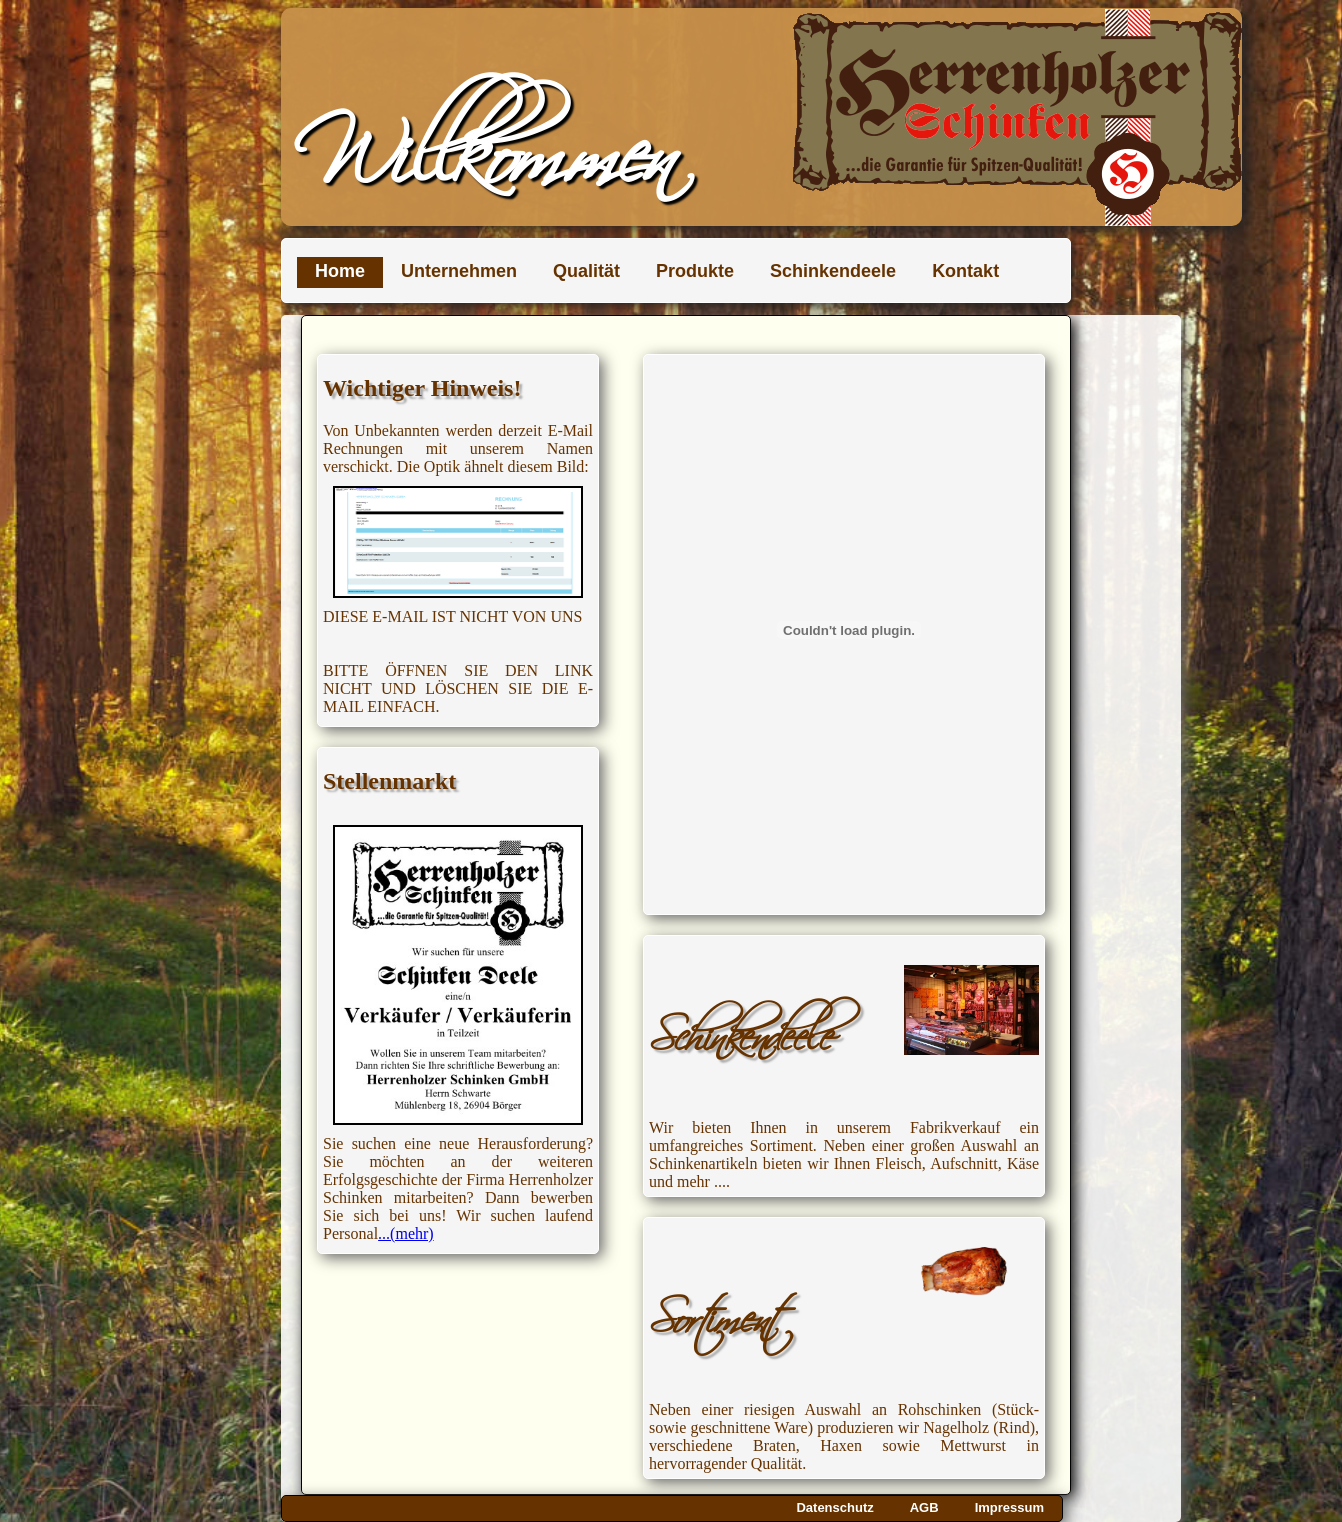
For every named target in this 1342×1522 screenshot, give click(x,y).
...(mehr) (406, 1233)
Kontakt (965, 271)
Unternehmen (459, 271)
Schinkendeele (833, 271)
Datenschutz (834, 1507)
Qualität (586, 271)
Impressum (1009, 1507)
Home (340, 271)
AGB (924, 1507)
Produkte (695, 271)
